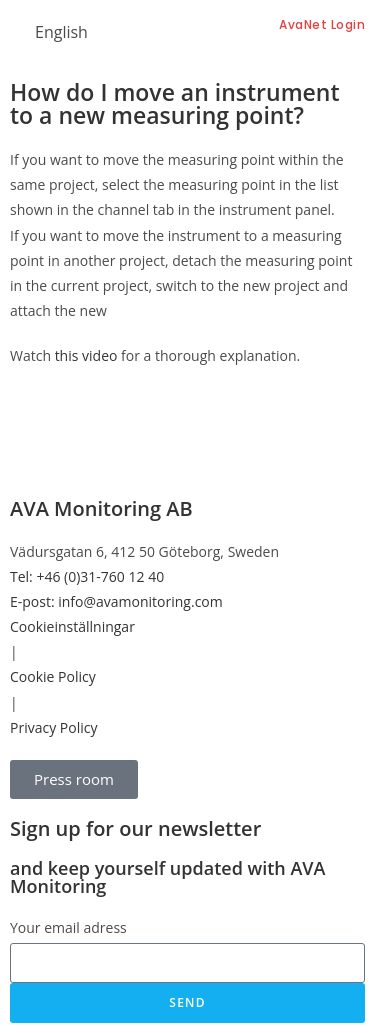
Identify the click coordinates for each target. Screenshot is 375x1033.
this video (86, 355)
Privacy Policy (53, 727)
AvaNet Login (322, 24)
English (61, 32)
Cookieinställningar (72, 626)
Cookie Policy (53, 676)
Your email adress (68, 927)
